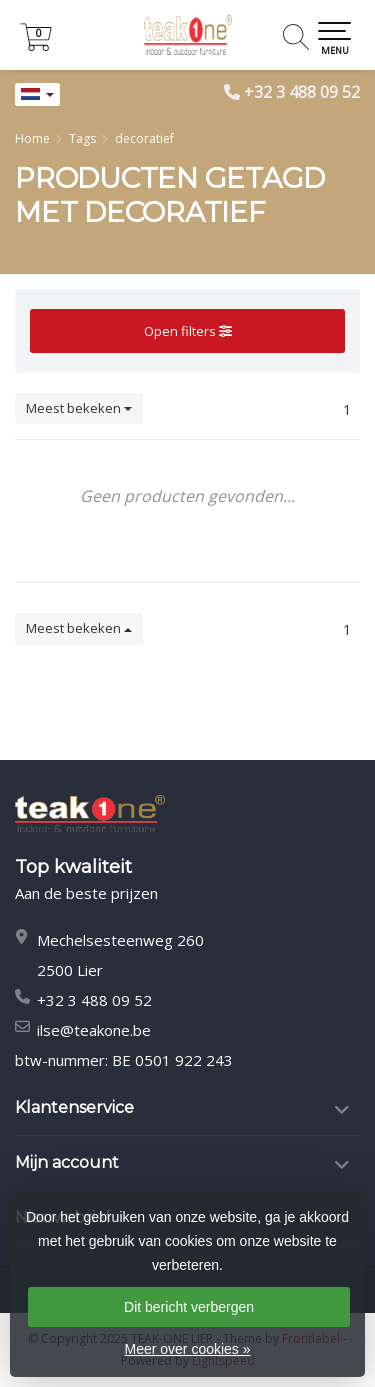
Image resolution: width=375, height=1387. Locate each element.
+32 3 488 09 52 (302, 92)
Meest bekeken (79, 408)
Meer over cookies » (187, 1349)
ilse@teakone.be (94, 1030)
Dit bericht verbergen (189, 1307)
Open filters (188, 331)
